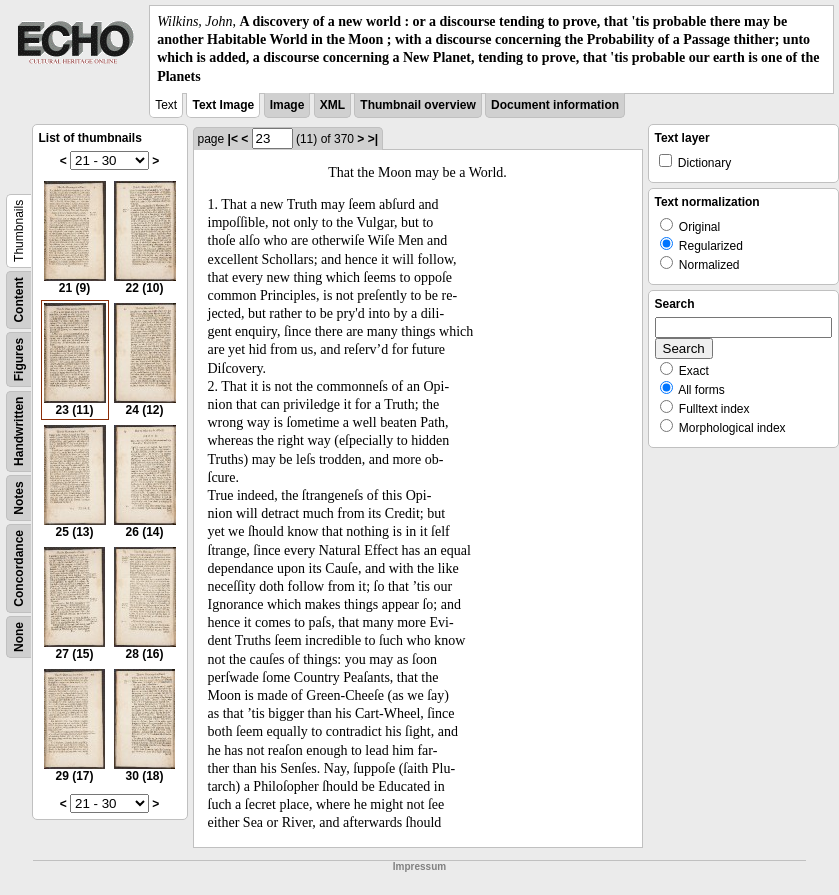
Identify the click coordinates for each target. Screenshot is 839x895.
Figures (19, 359)
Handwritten (19, 430)
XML (332, 105)
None (19, 637)
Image (287, 105)
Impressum (419, 866)
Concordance (19, 568)
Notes (19, 497)
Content (19, 299)
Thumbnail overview (417, 105)
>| (373, 139)
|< (233, 139)
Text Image (223, 105)
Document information (555, 105)
